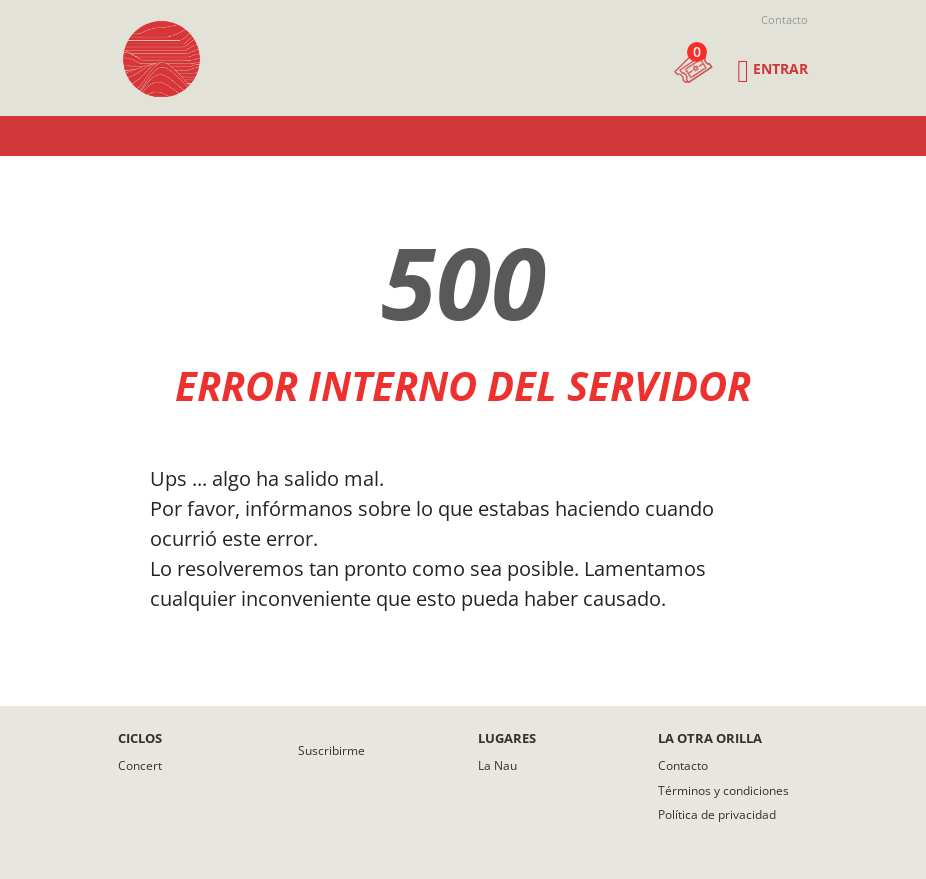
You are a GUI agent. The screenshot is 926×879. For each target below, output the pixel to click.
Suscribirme (331, 750)
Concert (140, 765)
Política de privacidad (717, 814)
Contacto (784, 19)
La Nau (497, 765)
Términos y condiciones (723, 790)
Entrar (780, 68)
